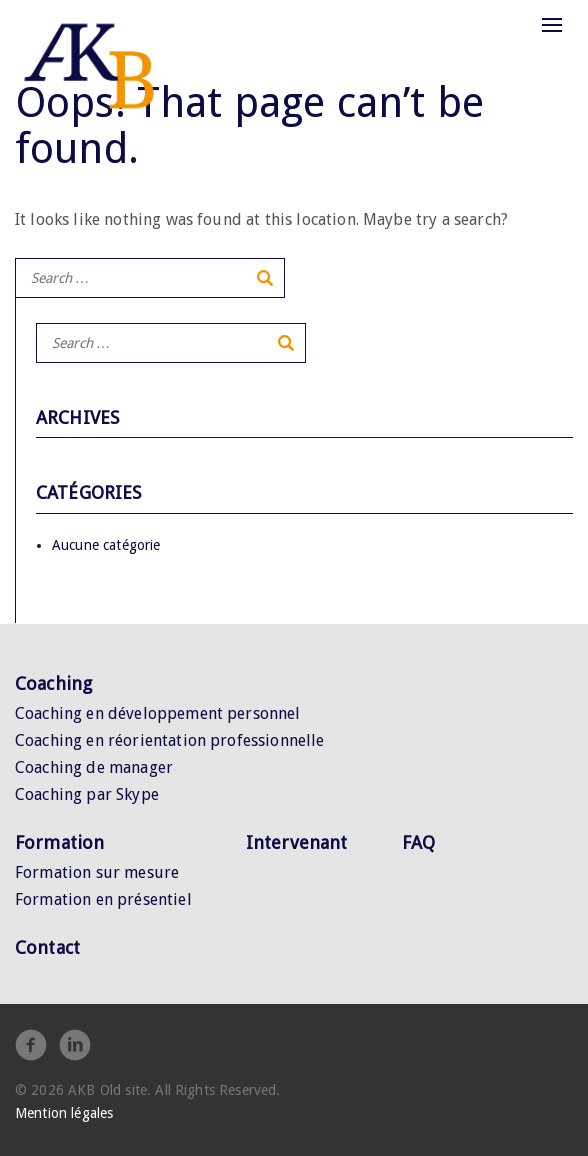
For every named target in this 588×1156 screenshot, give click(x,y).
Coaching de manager (94, 767)
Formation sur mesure (97, 872)
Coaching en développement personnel (158, 713)
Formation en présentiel (103, 899)
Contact (47, 947)
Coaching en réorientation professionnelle (170, 740)
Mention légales (64, 1113)
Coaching (53, 683)
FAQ (418, 842)
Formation (59, 842)
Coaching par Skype (87, 794)
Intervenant (297, 842)
